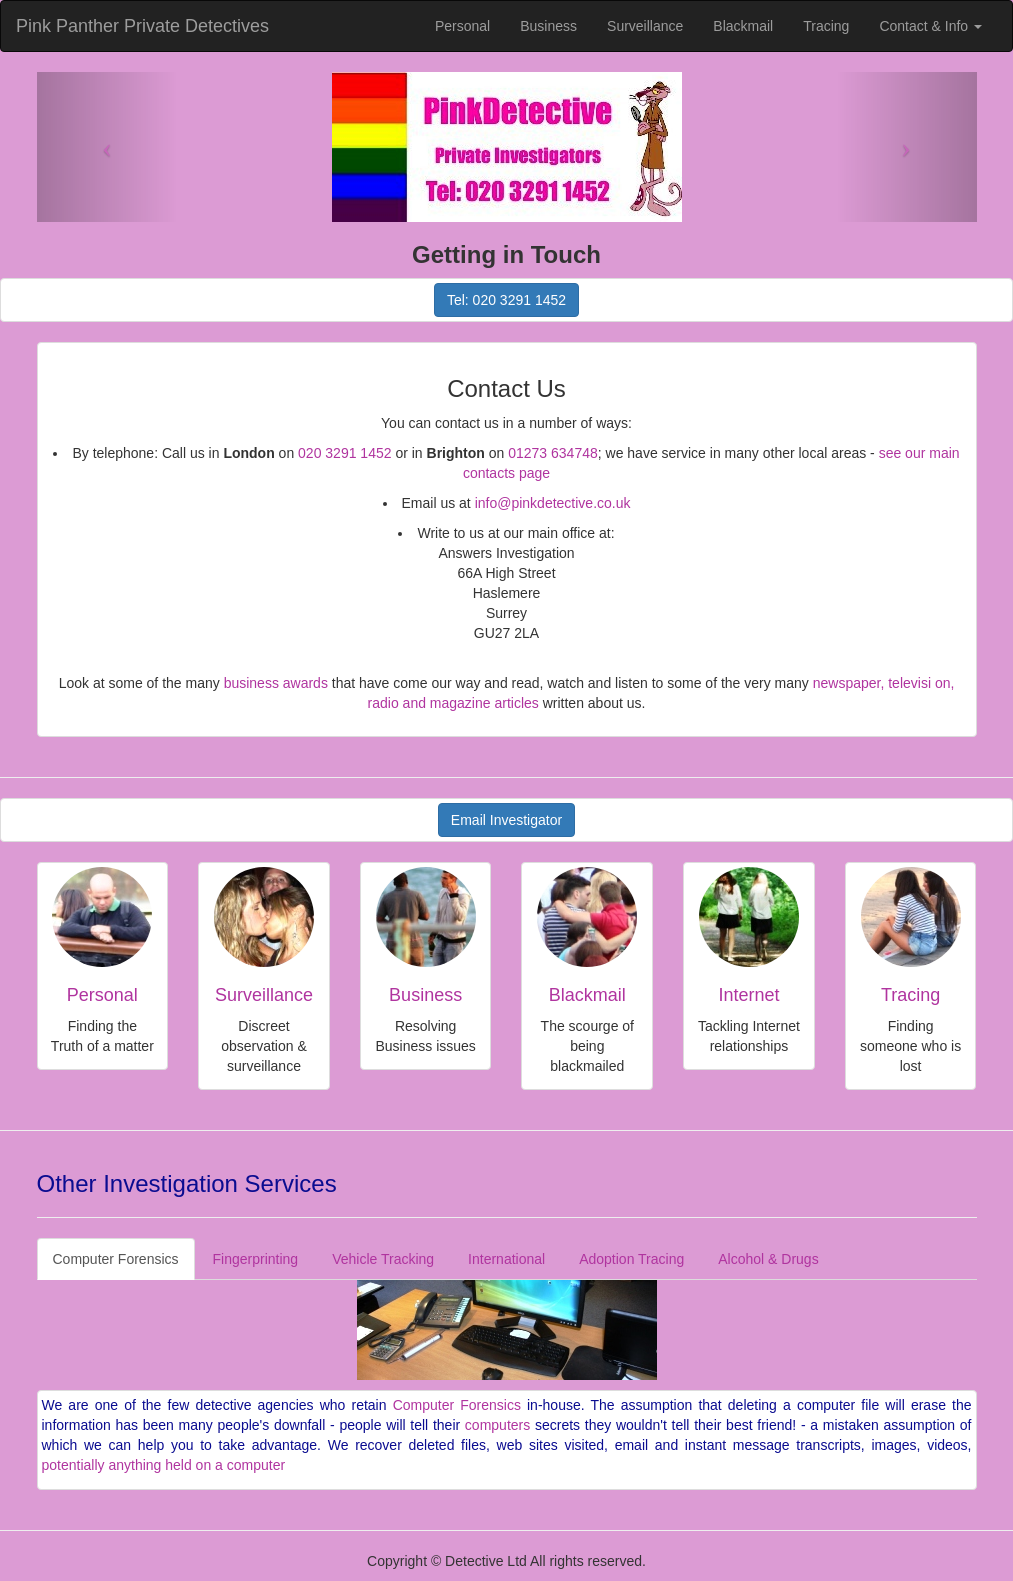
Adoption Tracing (631, 1259)
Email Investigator (506, 820)
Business (548, 26)
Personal (462, 26)
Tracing (826, 26)
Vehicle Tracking (383, 1259)
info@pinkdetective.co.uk (553, 503)
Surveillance (645, 26)
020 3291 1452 (344, 453)
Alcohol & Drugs (768, 1259)
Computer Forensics (116, 1259)
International (506, 1259)
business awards (276, 683)
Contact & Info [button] (930, 26)
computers (497, 1425)
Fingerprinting (256, 1259)
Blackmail (743, 26)
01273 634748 (553, 453)
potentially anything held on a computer (164, 1465)
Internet (748, 995)
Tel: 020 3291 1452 (506, 300)
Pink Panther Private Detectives (142, 26)
